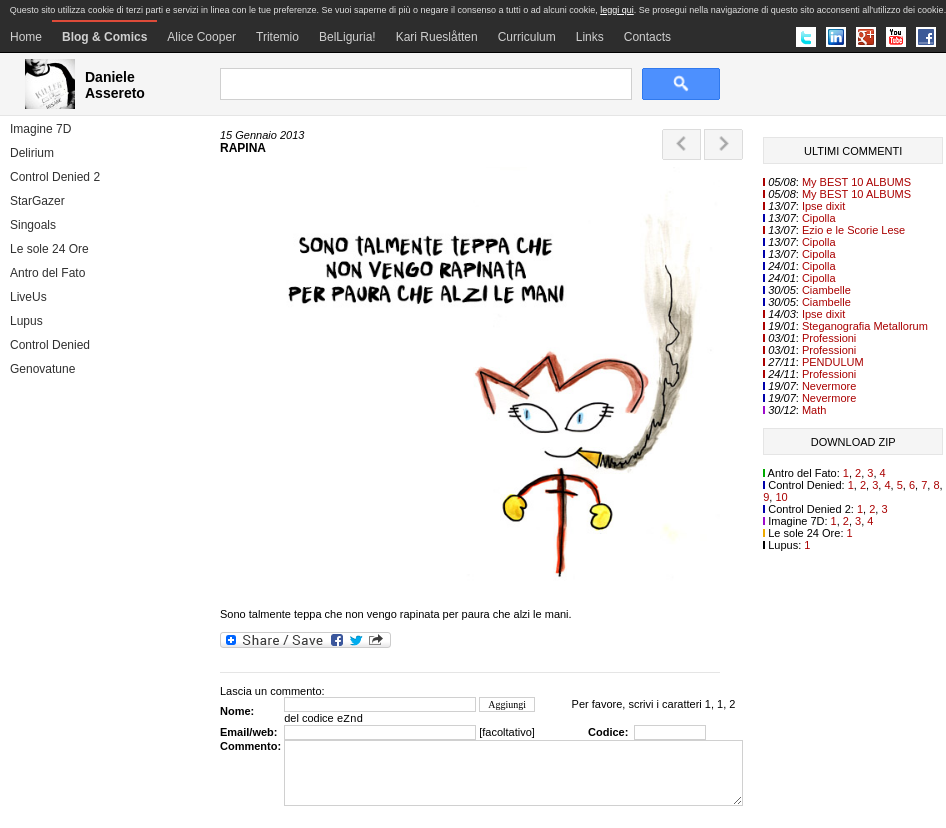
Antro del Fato (47, 273)
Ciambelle (826, 290)
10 (781, 497)
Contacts (647, 37)
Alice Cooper (201, 37)
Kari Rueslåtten (437, 37)
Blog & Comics (104, 37)
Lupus (26, 321)
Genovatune (42, 369)
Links (590, 37)
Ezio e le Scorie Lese (853, 230)
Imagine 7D (40, 129)
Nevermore (829, 386)
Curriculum (527, 37)
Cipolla (819, 218)
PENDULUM (833, 362)
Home (26, 37)
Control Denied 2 (55, 177)
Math (814, 410)
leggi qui (617, 10)
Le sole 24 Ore (49, 249)
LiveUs (28, 297)
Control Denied (50, 345)
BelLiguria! (347, 37)
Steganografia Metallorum (865, 326)
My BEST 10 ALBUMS (856, 182)
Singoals (33, 225)
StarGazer (37, 201)
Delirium (32, 153)
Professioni (829, 338)
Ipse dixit (823, 206)
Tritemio (277, 37)
